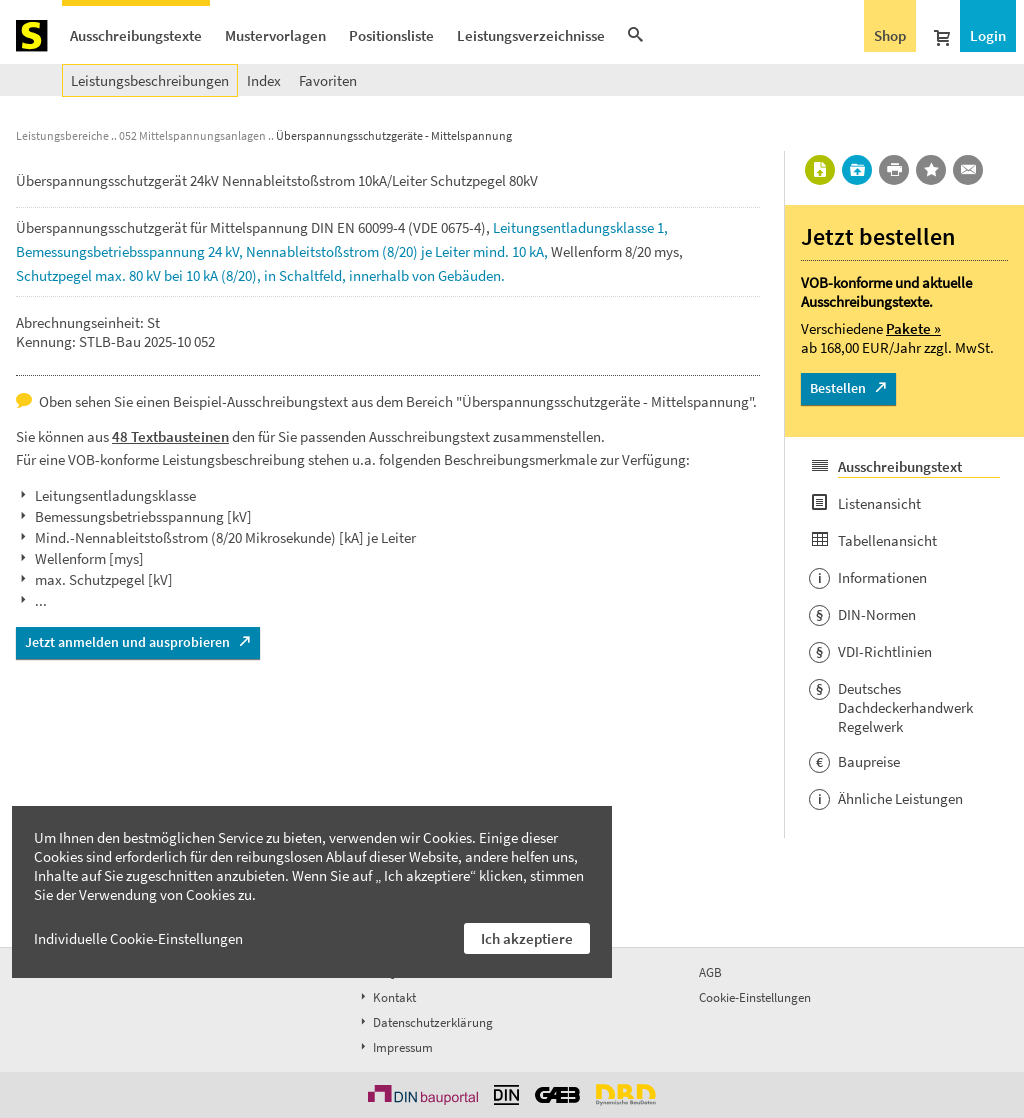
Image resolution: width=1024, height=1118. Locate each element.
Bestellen (838, 388)
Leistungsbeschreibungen (150, 80)
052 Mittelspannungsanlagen (192, 135)
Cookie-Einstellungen (755, 997)
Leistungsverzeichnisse (531, 35)
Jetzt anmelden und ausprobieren (127, 642)
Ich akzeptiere (527, 938)
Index (264, 80)
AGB (710, 972)
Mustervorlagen (275, 35)
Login (988, 35)
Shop (890, 35)
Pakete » (913, 328)
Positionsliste (391, 35)
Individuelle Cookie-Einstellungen (138, 938)
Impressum (395, 1047)
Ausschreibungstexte (136, 35)
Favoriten (328, 80)
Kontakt (386, 997)
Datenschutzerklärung (425, 1022)
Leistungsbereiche (62, 135)
